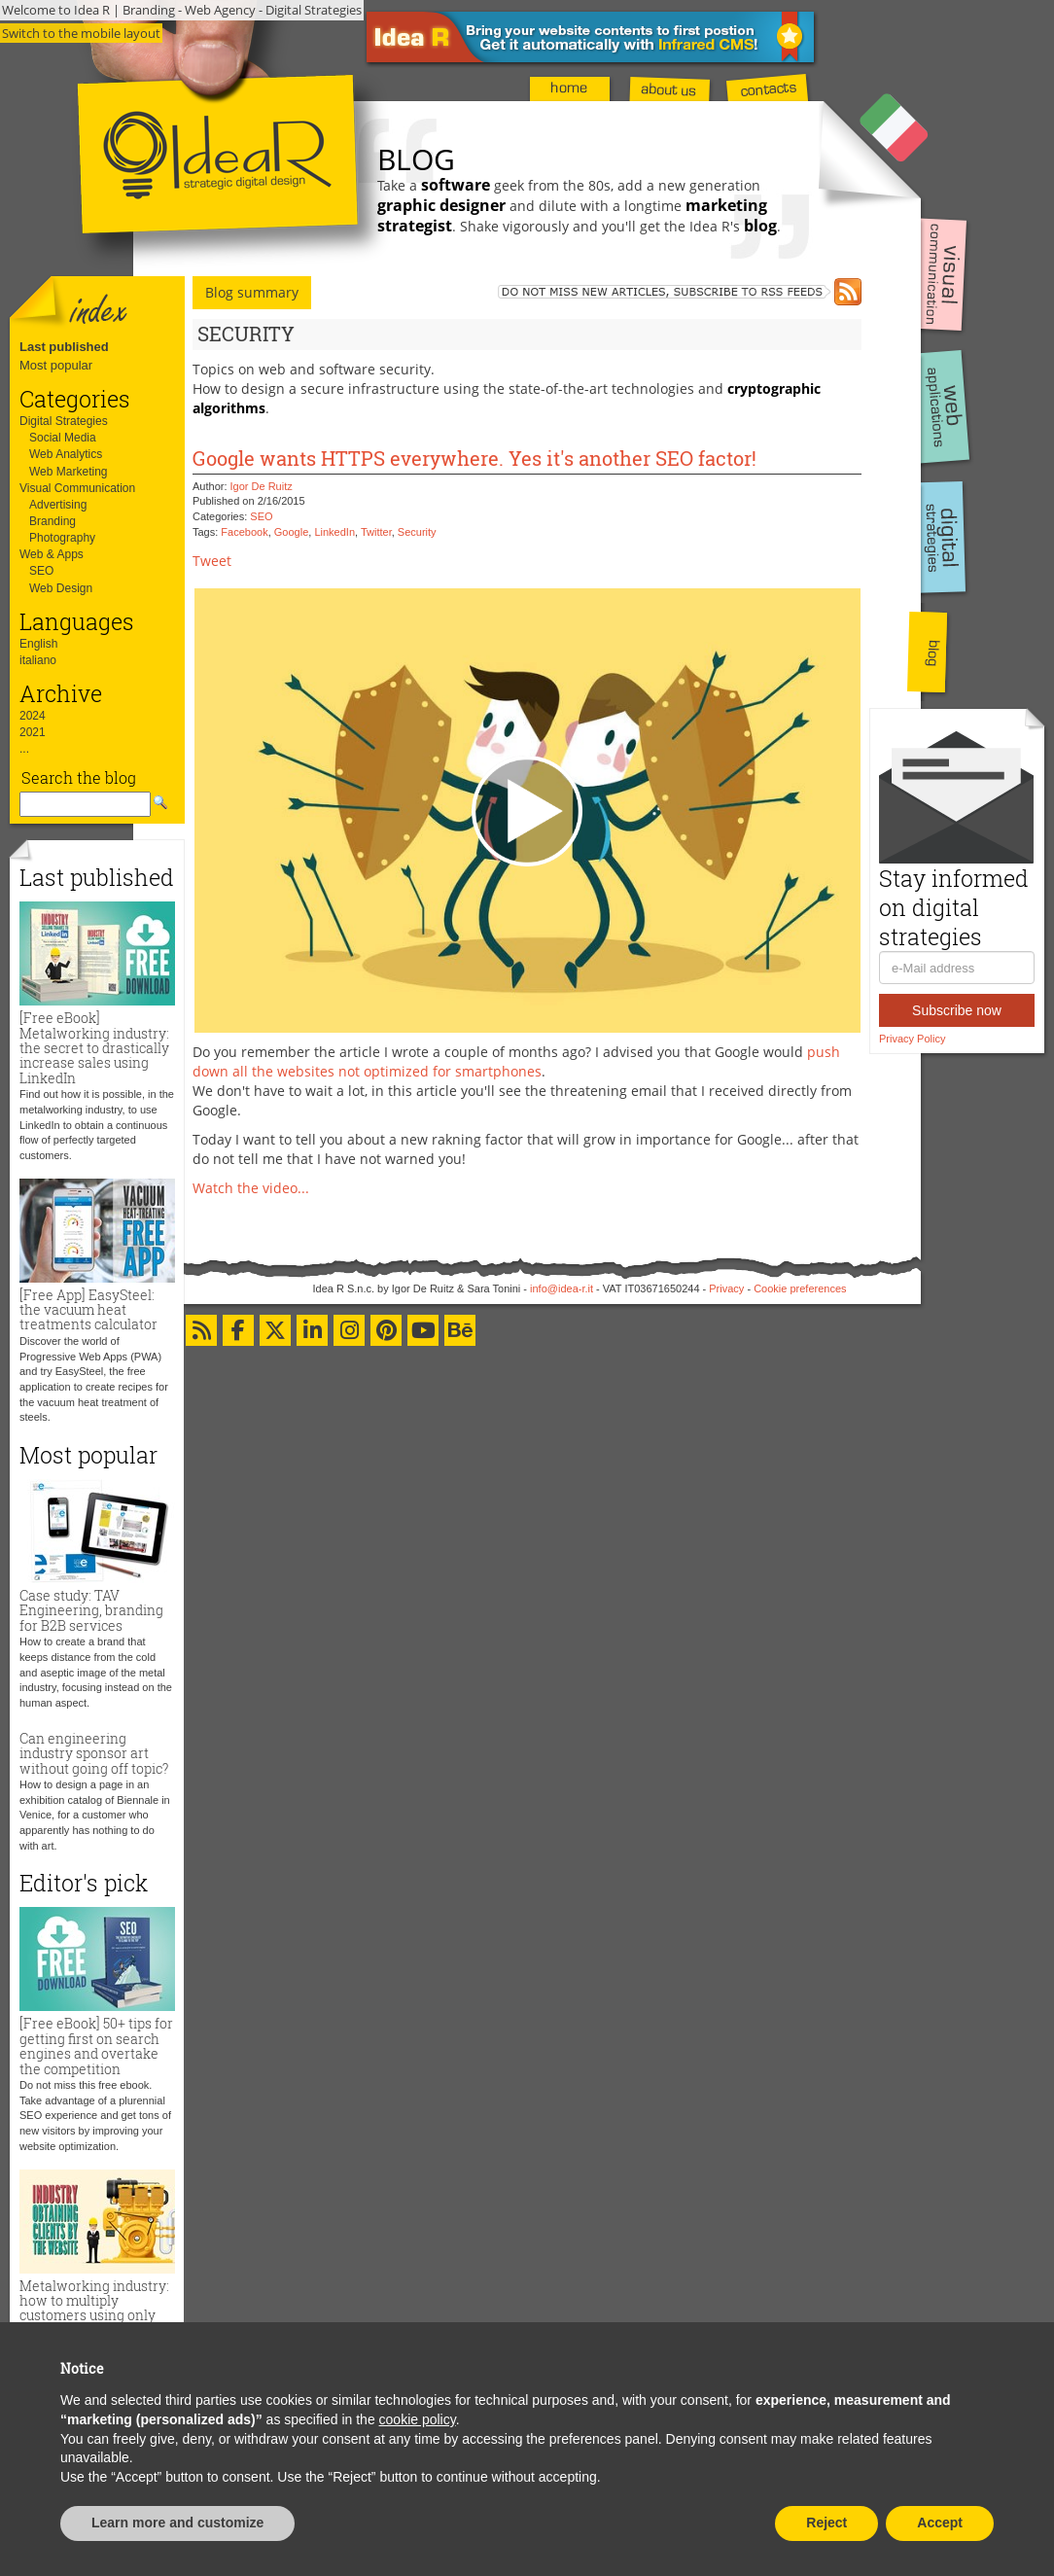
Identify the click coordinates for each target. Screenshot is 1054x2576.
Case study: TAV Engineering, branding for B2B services (91, 1610)
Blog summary (252, 292)
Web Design (60, 588)
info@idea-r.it (561, 1288)
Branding (52, 521)
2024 (32, 716)
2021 (32, 732)
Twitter (376, 532)
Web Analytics (65, 454)
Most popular (55, 365)
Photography (62, 538)
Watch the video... (251, 1188)
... (24, 749)
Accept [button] (940, 2522)
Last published (64, 346)
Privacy (726, 1288)
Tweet (212, 560)
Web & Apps (51, 554)
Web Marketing (68, 471)
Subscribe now (956, 1010)
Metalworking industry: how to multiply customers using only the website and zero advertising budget (94, 2315)
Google (291, 532)
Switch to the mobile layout (81, 33)
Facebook (244, 532)
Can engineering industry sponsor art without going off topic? (93, 1753)
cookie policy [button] (417, 2419)
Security (417, 532)
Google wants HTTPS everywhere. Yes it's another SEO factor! (474, 458)
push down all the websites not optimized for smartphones (516, 1061)
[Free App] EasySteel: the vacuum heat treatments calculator (88, 1310)
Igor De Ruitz (261, 486)
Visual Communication (77, 488)
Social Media (62, 437)
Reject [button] (826, 2522)
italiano (37, 660)
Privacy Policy (912, 1038)
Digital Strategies (63, 421)
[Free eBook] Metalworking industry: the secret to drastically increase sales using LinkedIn (94, 1047)
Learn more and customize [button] (177, 2522)
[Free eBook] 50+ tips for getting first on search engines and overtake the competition (96, 2045)
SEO (41, 571)
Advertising (58, 505)
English (38, 644)
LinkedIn (334, 532)
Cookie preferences (800, 1288)
